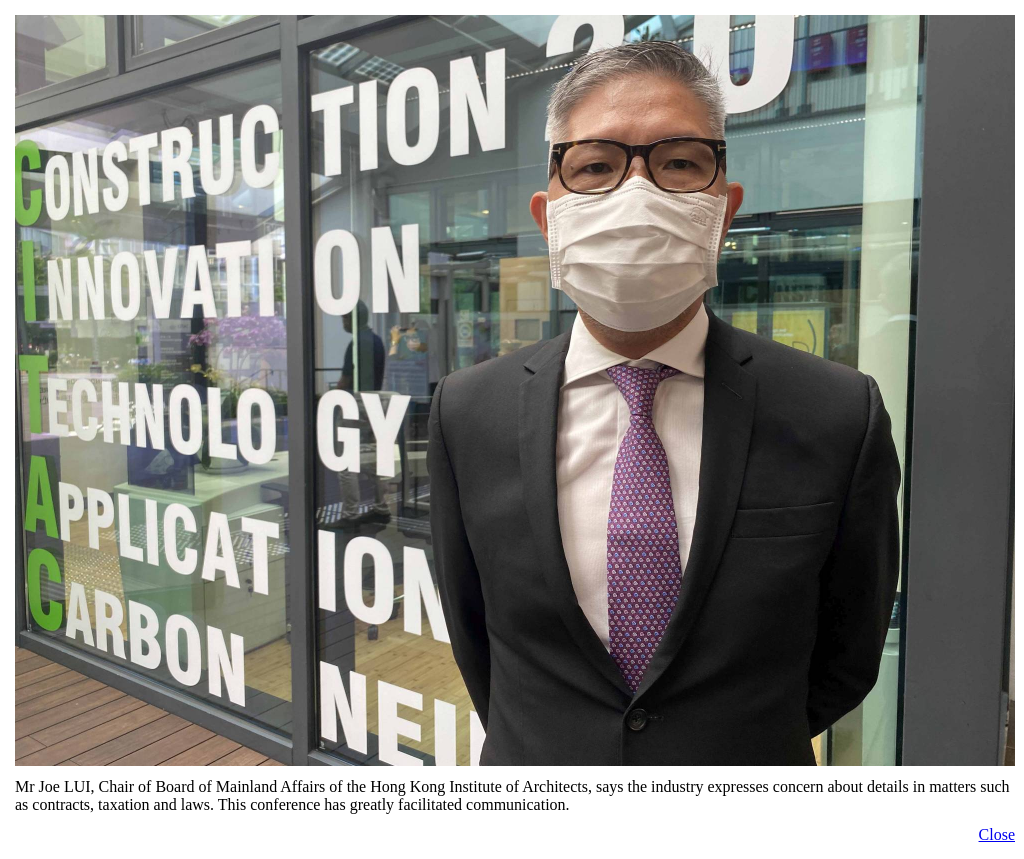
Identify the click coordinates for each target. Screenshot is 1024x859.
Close (997, 834)
